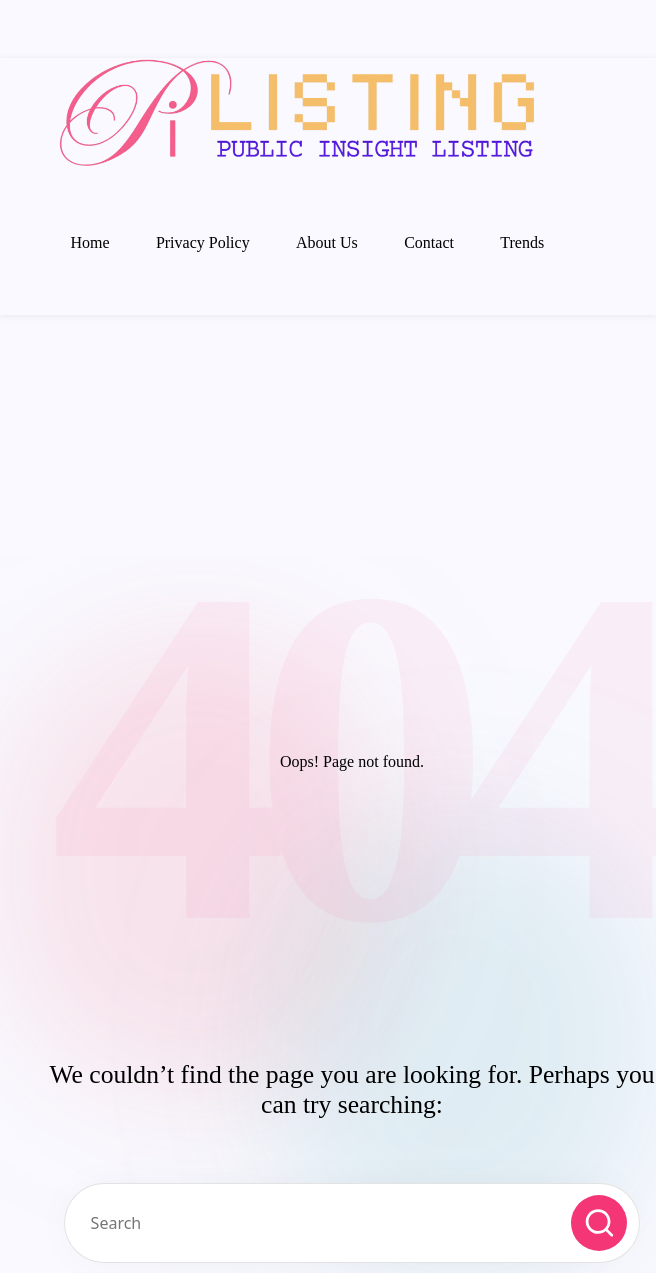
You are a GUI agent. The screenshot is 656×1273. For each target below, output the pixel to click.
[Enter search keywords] (352, 1223)
